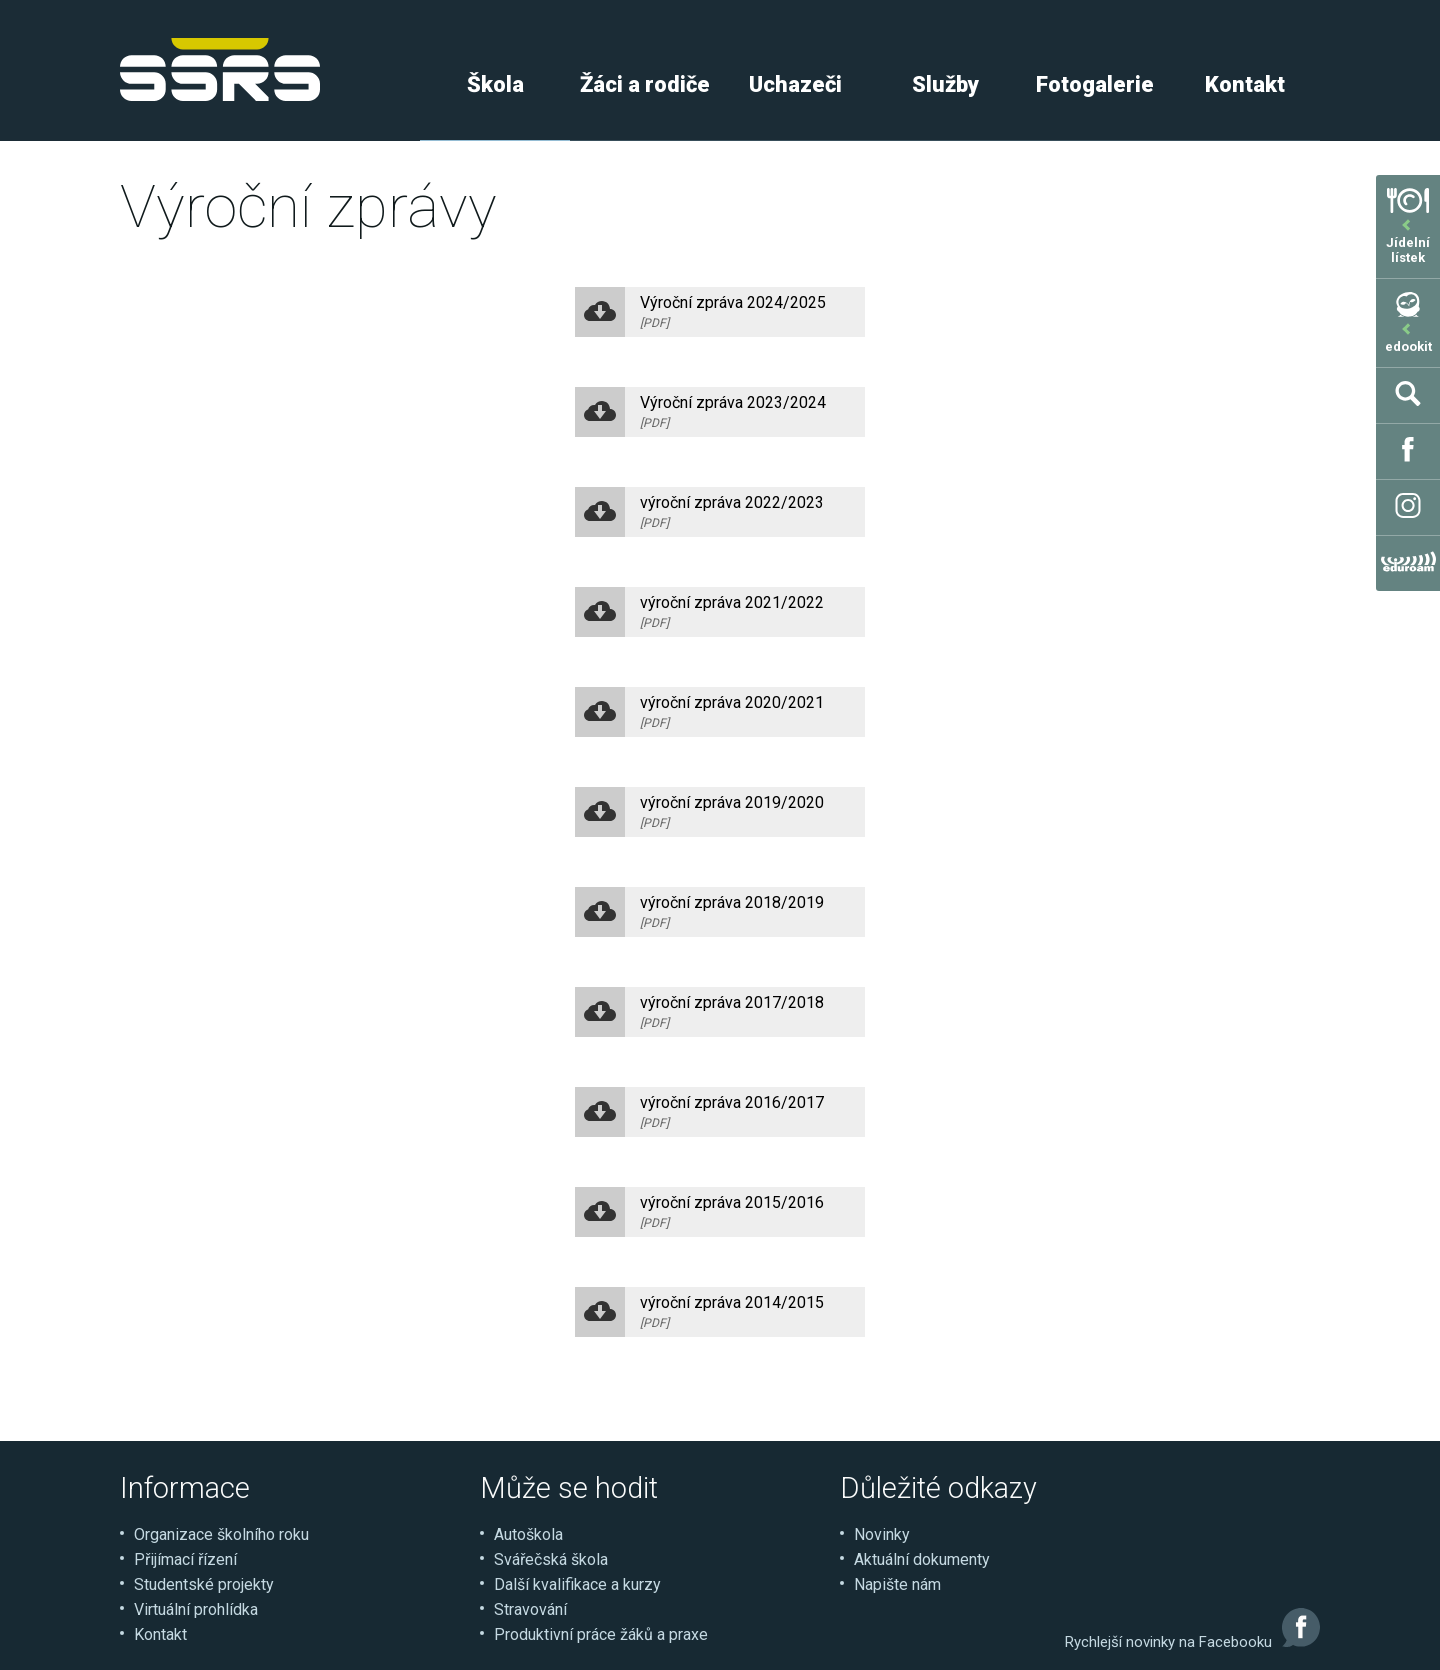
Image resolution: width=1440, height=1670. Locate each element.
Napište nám (897, 1584)
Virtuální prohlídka (196, 1609)
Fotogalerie (1095, 84)
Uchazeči (795, 84)
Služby (945, 84)
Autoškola (528, 1534)
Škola (495, 84)
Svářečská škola (551, 1559)
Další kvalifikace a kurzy (577, 1584)
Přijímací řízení (185, 1559)
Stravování (530, 1609)
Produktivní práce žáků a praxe (601, 1634)
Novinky (882, 1534)
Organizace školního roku (221, 1534)
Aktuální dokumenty (922, 1559)
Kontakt (1245, 84)
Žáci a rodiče (645, 84)
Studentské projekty (204, 1584)
